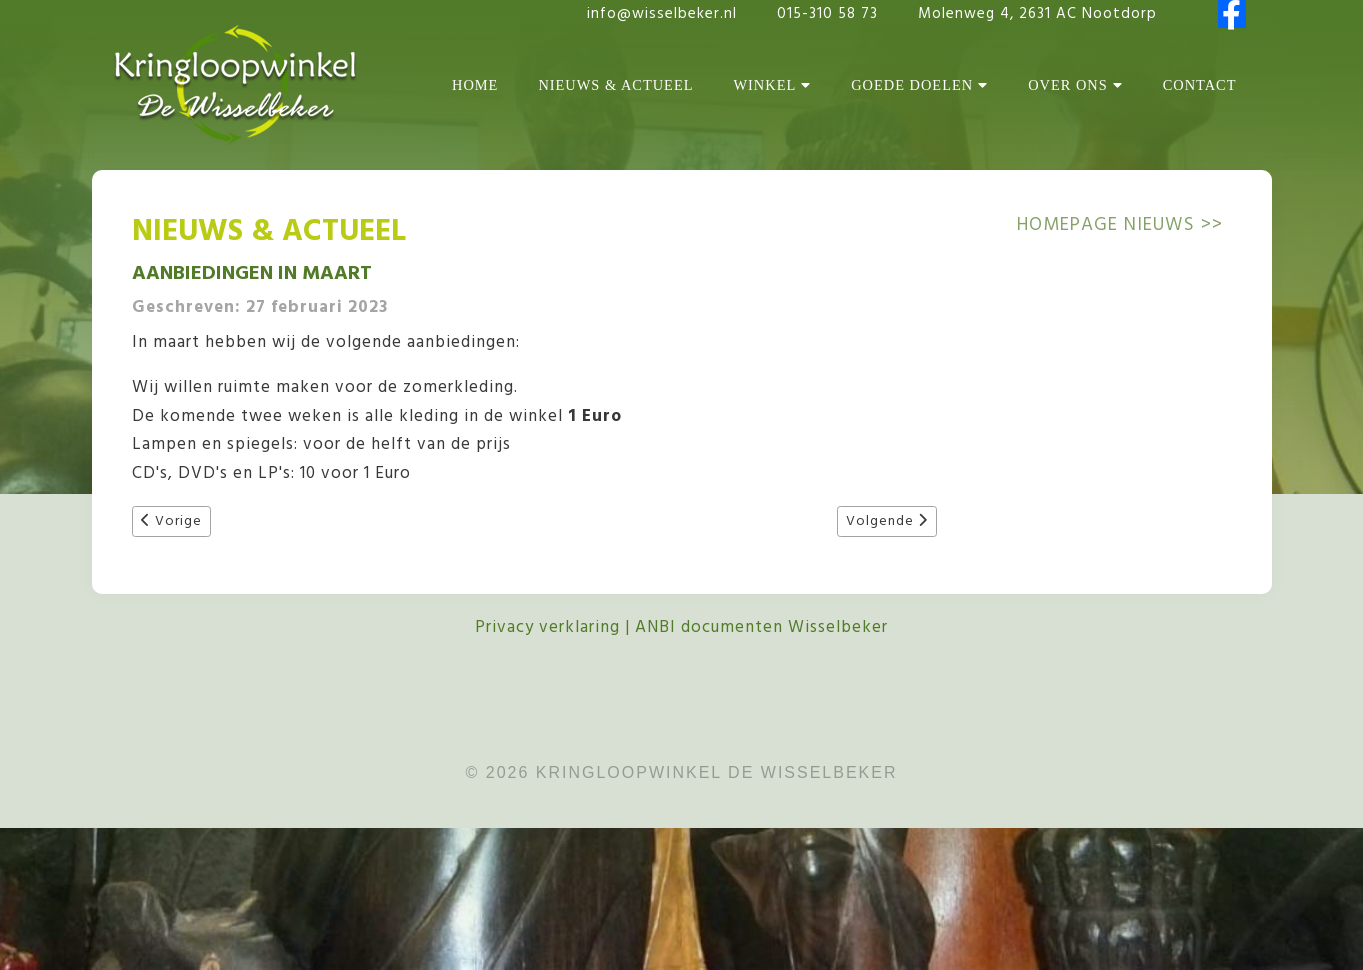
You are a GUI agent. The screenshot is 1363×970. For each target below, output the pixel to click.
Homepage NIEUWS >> (1120, 225)
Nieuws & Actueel (615, 85)
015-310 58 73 (830, 14)
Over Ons (1075, 85)
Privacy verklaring (547, 627)
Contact (1200, 85)
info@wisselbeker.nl (662, 14)
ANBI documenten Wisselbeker (761, 627)
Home (475, 85)
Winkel (772, 85)
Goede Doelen (919, 85)
